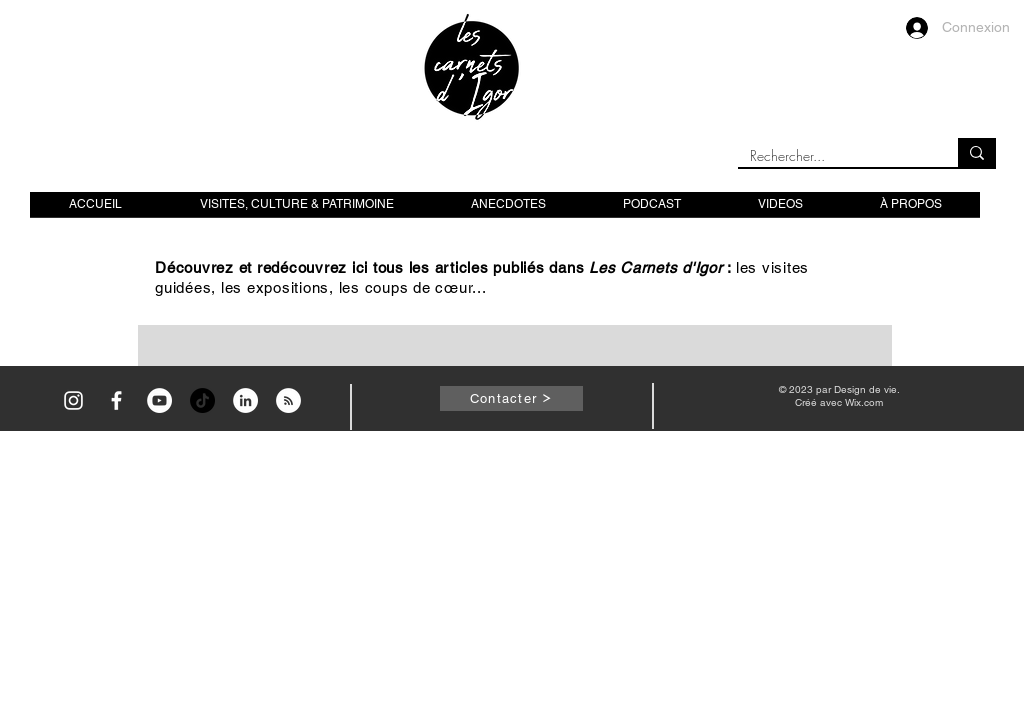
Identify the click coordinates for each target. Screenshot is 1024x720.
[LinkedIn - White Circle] (245, 400)
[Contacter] (511, 398)
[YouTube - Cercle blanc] (159, 400)
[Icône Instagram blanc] (73, 400)
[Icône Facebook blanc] (116, 400)
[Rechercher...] (833, 156)
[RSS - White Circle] (288, 400)
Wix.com (864, 402)
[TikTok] (202, 400)
